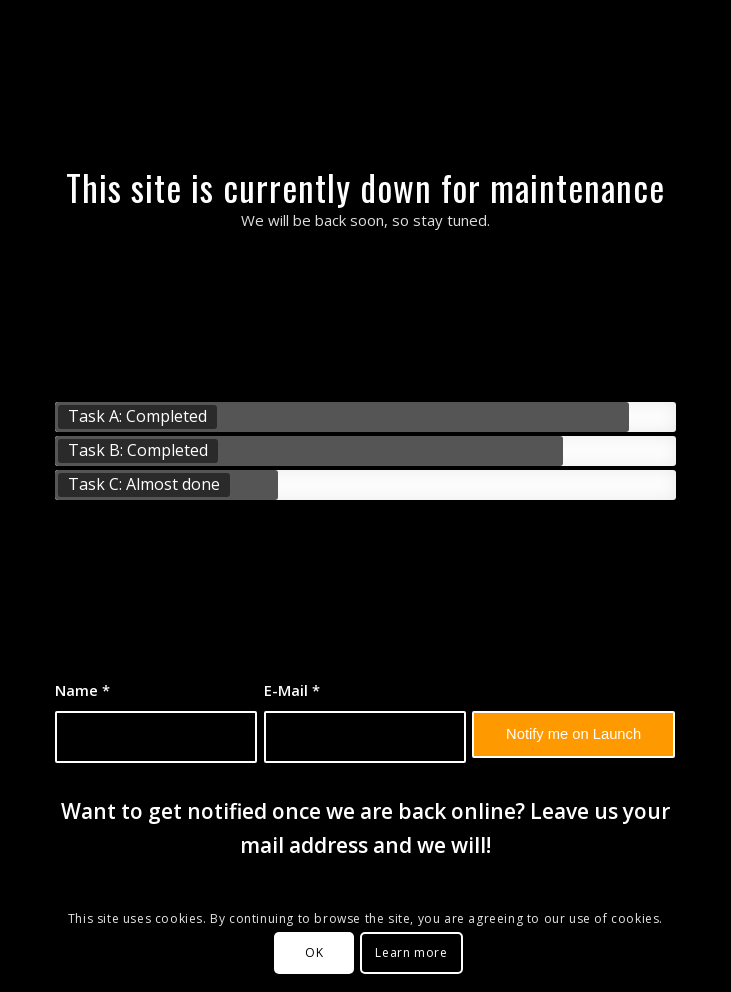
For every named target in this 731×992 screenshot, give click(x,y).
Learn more (411, 952)
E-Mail (292, 690)
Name (82, 690)
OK (314, 952)
